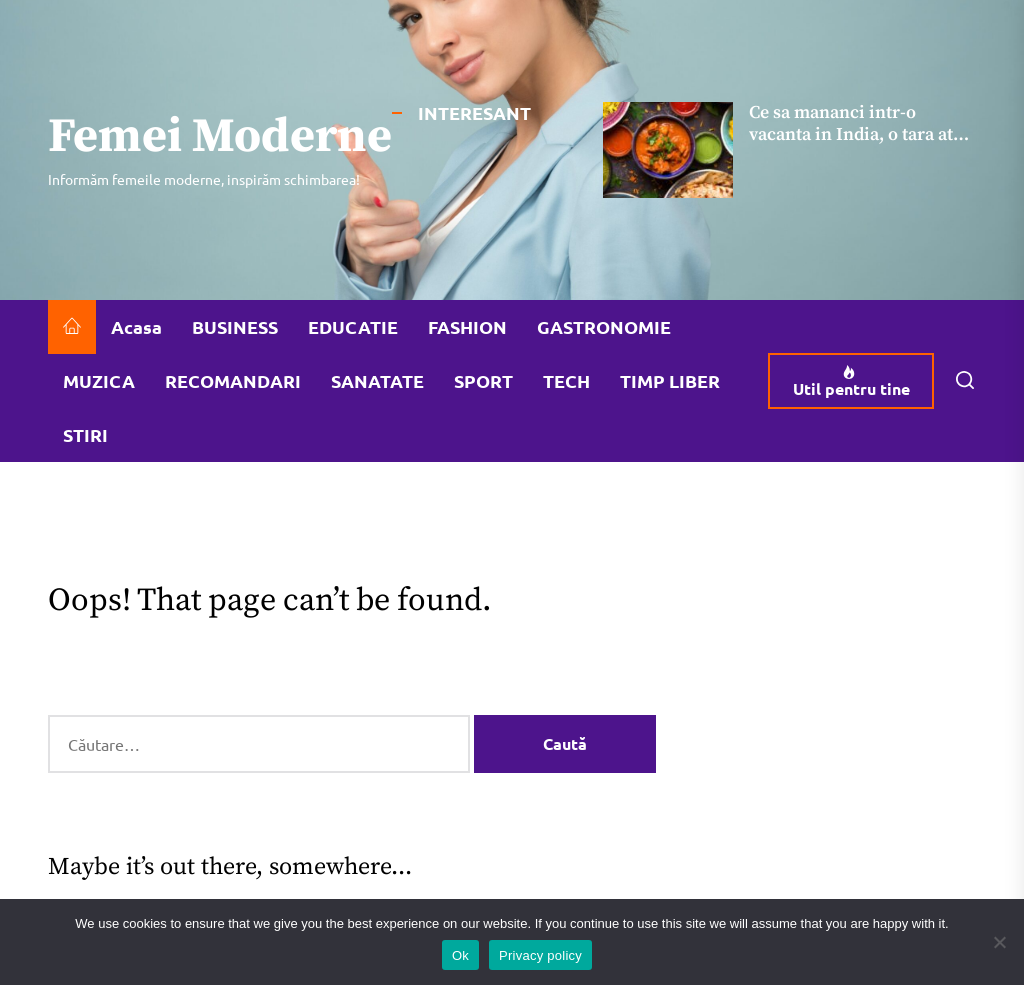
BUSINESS (235, 326)
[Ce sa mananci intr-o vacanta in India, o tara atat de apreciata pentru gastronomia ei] (668, 150)
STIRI (85, 434)
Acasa (136, 326)
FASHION (467, 326)
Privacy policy (540, 955)
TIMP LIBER (670, 380)
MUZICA (99, 380)
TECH (566, 380)
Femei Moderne (220, 138)
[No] (999, 942)
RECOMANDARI (233, 380)
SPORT (483, 380)
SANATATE (377, 380)
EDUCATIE (353, 326)
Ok (460, 955)
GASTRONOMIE (604, 326)
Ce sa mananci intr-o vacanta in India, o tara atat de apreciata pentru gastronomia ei (858, 145)
